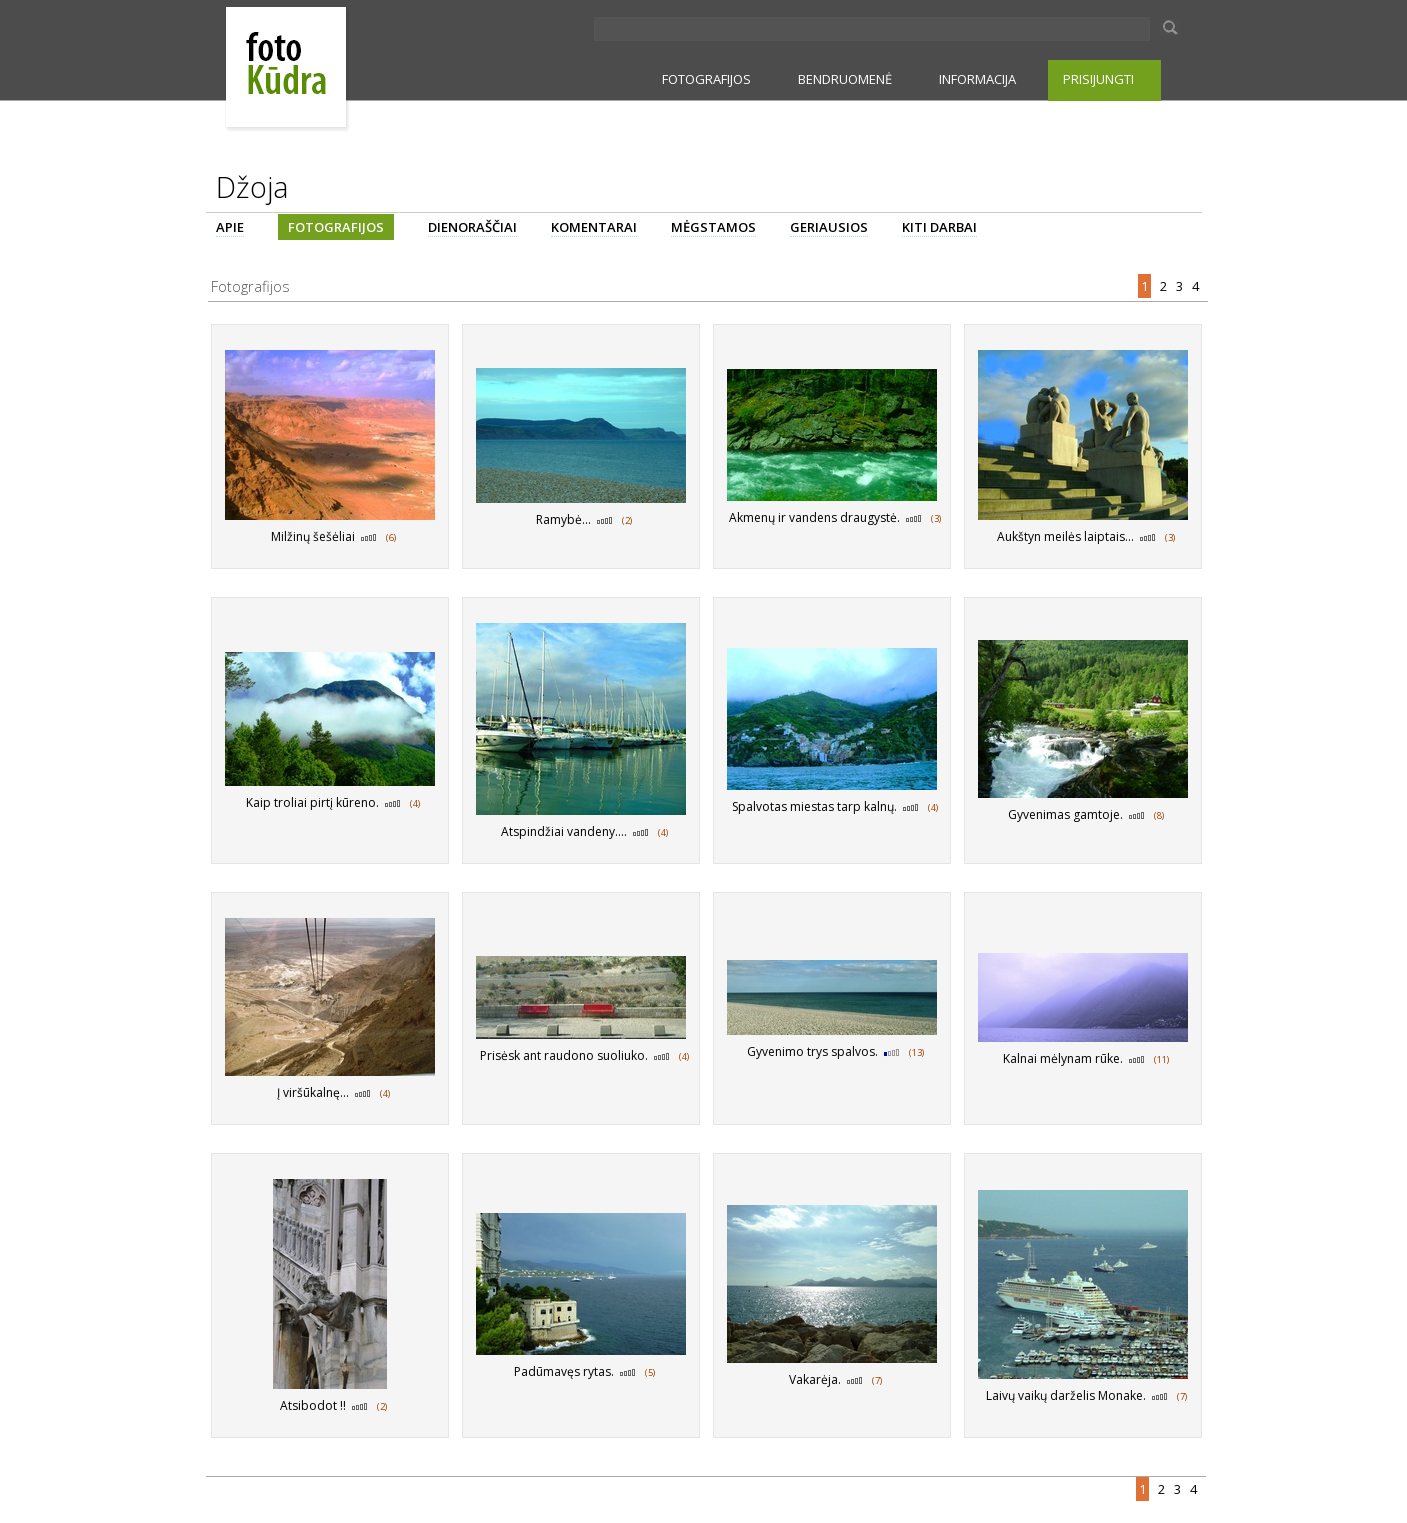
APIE (230, 227)
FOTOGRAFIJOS (706, 79)
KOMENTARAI (594, 227)
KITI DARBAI (939, 227)
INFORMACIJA (977, 79)
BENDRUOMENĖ (845, 79)
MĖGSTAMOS (713, 227)
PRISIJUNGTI (1098, 79)
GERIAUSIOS (829, 227)
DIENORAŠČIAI (472, 227)
